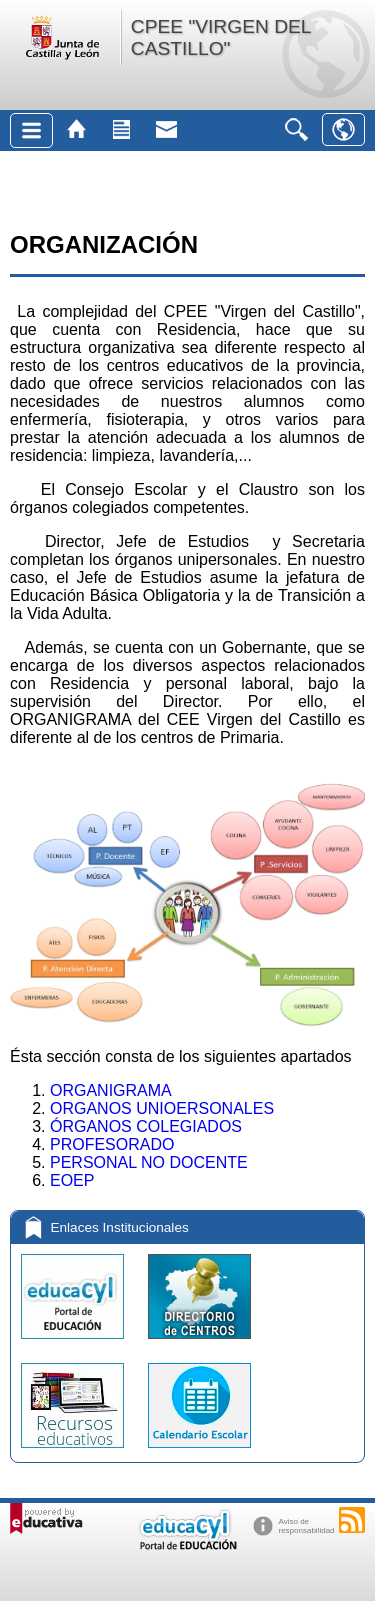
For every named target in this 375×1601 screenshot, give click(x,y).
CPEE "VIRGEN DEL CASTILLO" (221, 37)
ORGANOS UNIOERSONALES (162, 1108)
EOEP (72, 1180)
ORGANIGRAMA (111, 1090)
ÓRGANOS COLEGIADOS (146, 1126)
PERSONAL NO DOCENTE (149, 1162)
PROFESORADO (112, 1144)
